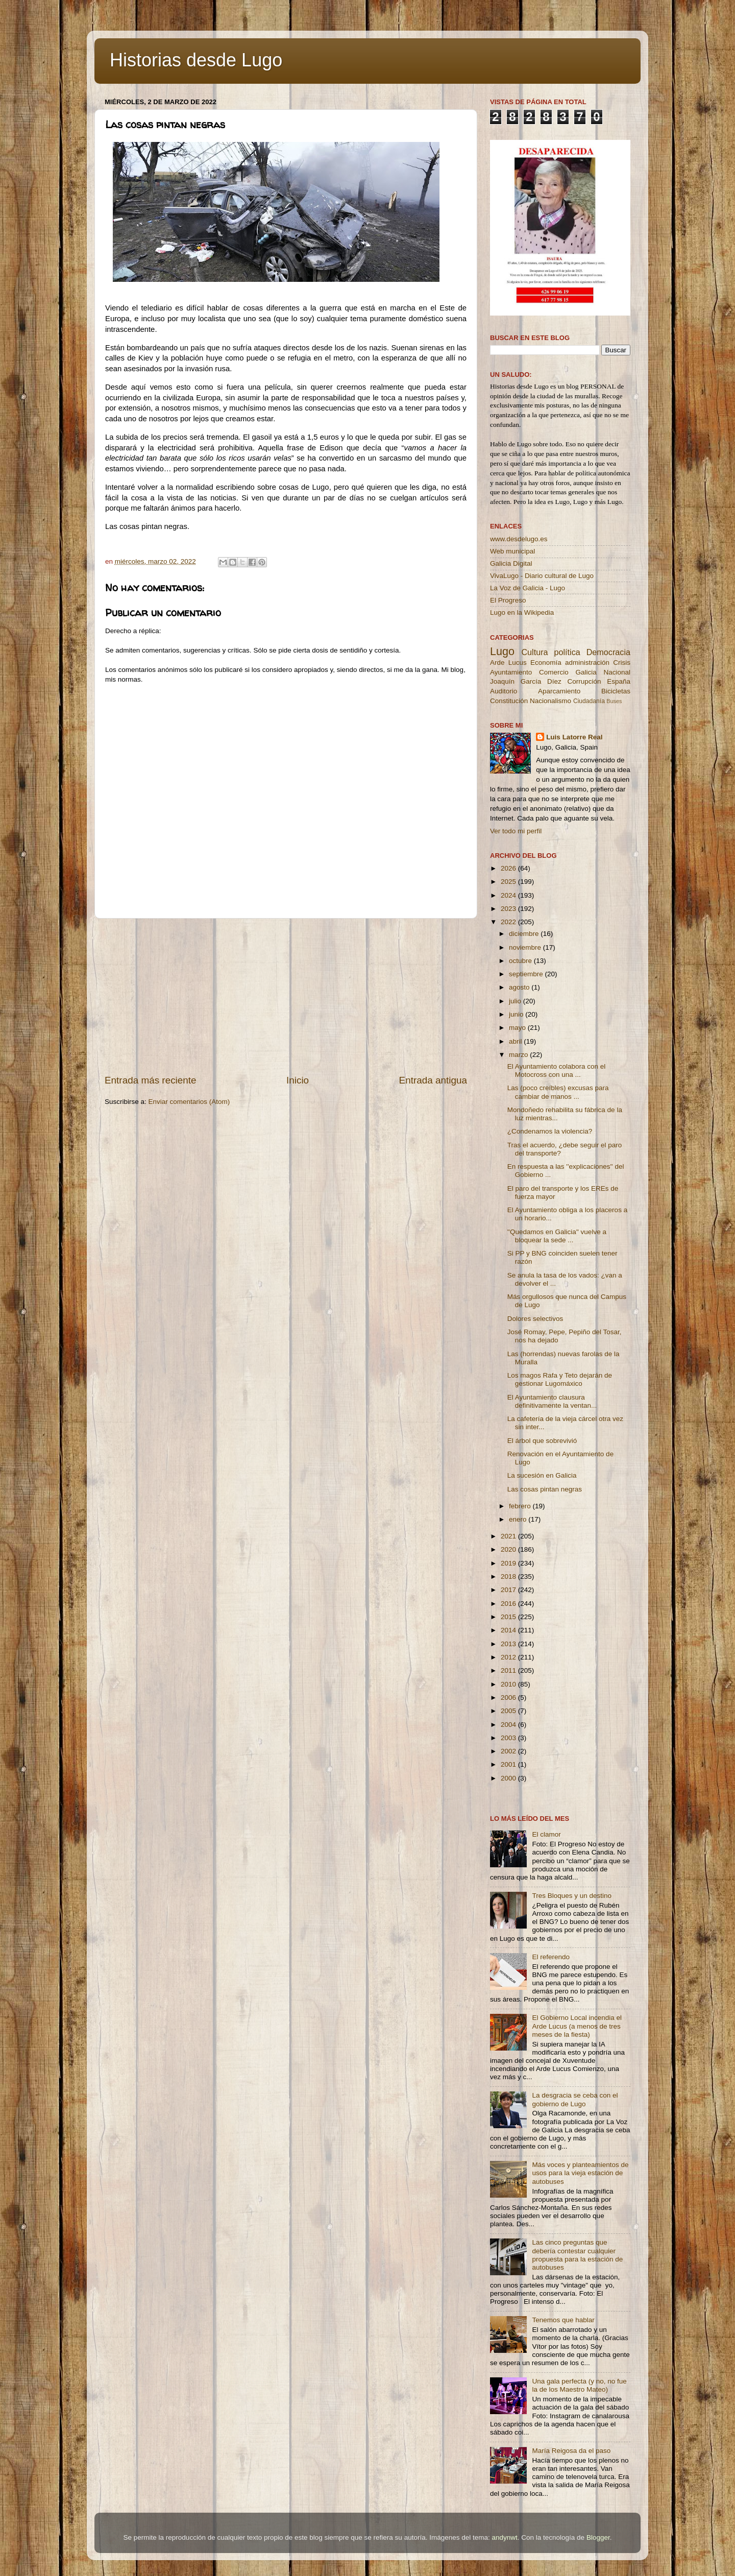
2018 (509, 1576)
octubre (521, 961)
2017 (509, 1590)
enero (518, 1519)
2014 (509, 1630)
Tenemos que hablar (563, 2320)
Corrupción (584, 681)
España (618, 681)
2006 (509, 1697)
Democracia (608, 652)
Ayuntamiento (511, 672)
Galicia (585, 672)
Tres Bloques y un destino (571, 1895)
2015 (509, 1617)
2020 (509, 1549)
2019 (509, 1563)
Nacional (616, 672)
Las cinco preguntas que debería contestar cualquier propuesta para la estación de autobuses (577, 2254)
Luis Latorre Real (574, 737)
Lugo (502, 651)
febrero (521, 1506)
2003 (509, 1738)
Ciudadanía (589, 701)
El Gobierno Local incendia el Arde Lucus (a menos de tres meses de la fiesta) (577, 2026)
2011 (509, 1670)
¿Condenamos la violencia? (550, 1131)
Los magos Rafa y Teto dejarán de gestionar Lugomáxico (559, 1379)
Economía (545, 662)
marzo (519, 1054)
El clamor (546, 1834)
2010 (509, 1684)
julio (516, 1001)
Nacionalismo (550, 701)
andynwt (504, 2537)
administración (587, 662)
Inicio (297, 1080)
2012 (509, 1657)
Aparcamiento (559, 691)
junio (517, 1014)
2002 (509, 1751)
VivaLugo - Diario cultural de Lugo (542, 576)
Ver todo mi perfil (516, 831)
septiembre (527, 974)
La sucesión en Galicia (542, 1475)
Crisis (621, 662)
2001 (509, 1764)
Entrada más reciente (151, 1080)
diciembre (525, 933)
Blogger (598, 2537)
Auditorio (503, 691)
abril (516, 1041)
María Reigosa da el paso (571, 2450)
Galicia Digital (511, 563)
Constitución (509, 701)
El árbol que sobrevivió (542, 1441)
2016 (509, 1603)
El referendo (551, 1957)
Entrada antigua (433, 1080)
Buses (614, 701)
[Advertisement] (285, 996)
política (567, 652)
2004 (509, 1724)
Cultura (534, 652)
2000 (509, 1778)
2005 (509, 1711)
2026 (509, 868)
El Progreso (508, 600)
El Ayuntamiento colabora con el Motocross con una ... (556, 1070)
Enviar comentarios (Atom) (189, 1101)
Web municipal (512, 551)
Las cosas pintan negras (544, 1489)
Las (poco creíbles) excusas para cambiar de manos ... (558, 1092)
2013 (509, 1644)
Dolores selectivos (535, 1318)
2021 (509, 1536)
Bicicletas (615, 691)
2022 (509, 922)
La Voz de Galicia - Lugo (527, 588)
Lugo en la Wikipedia (522, 612)
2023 (509, 908)
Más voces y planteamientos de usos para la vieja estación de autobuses (580, 2173)
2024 (509, 895)
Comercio (554, 672)
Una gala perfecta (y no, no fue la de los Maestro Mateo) (579, 2385)
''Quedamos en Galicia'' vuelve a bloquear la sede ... (556, 1236)
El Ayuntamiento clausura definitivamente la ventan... (552, 1401)
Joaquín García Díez (525, 681)
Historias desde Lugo (196, 60)
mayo (518, 1027)
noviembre (526, 947)
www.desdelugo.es (519, 539)
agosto (520, 987)
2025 (509, 881)
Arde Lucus (508, 662)
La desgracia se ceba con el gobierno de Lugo (575, 2099)
